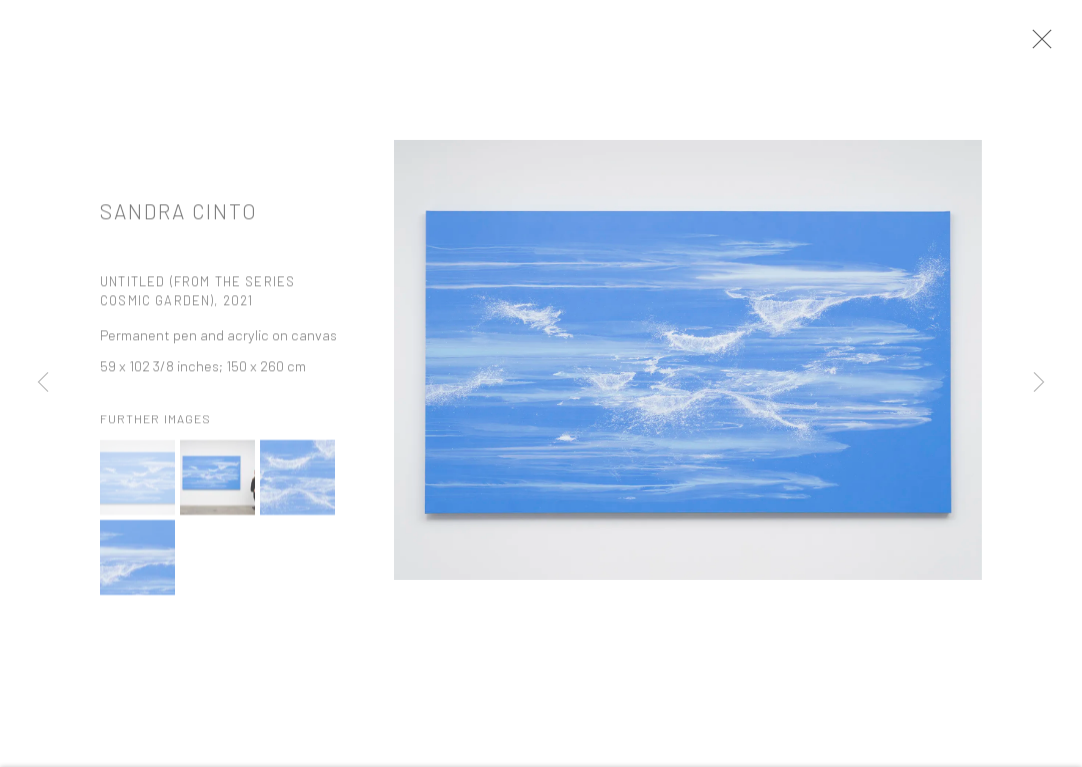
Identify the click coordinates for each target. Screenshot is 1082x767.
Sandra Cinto (179, 218)
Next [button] (1039, 383)
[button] (137, 486)
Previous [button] (43, 383)
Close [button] (1054, 45)
